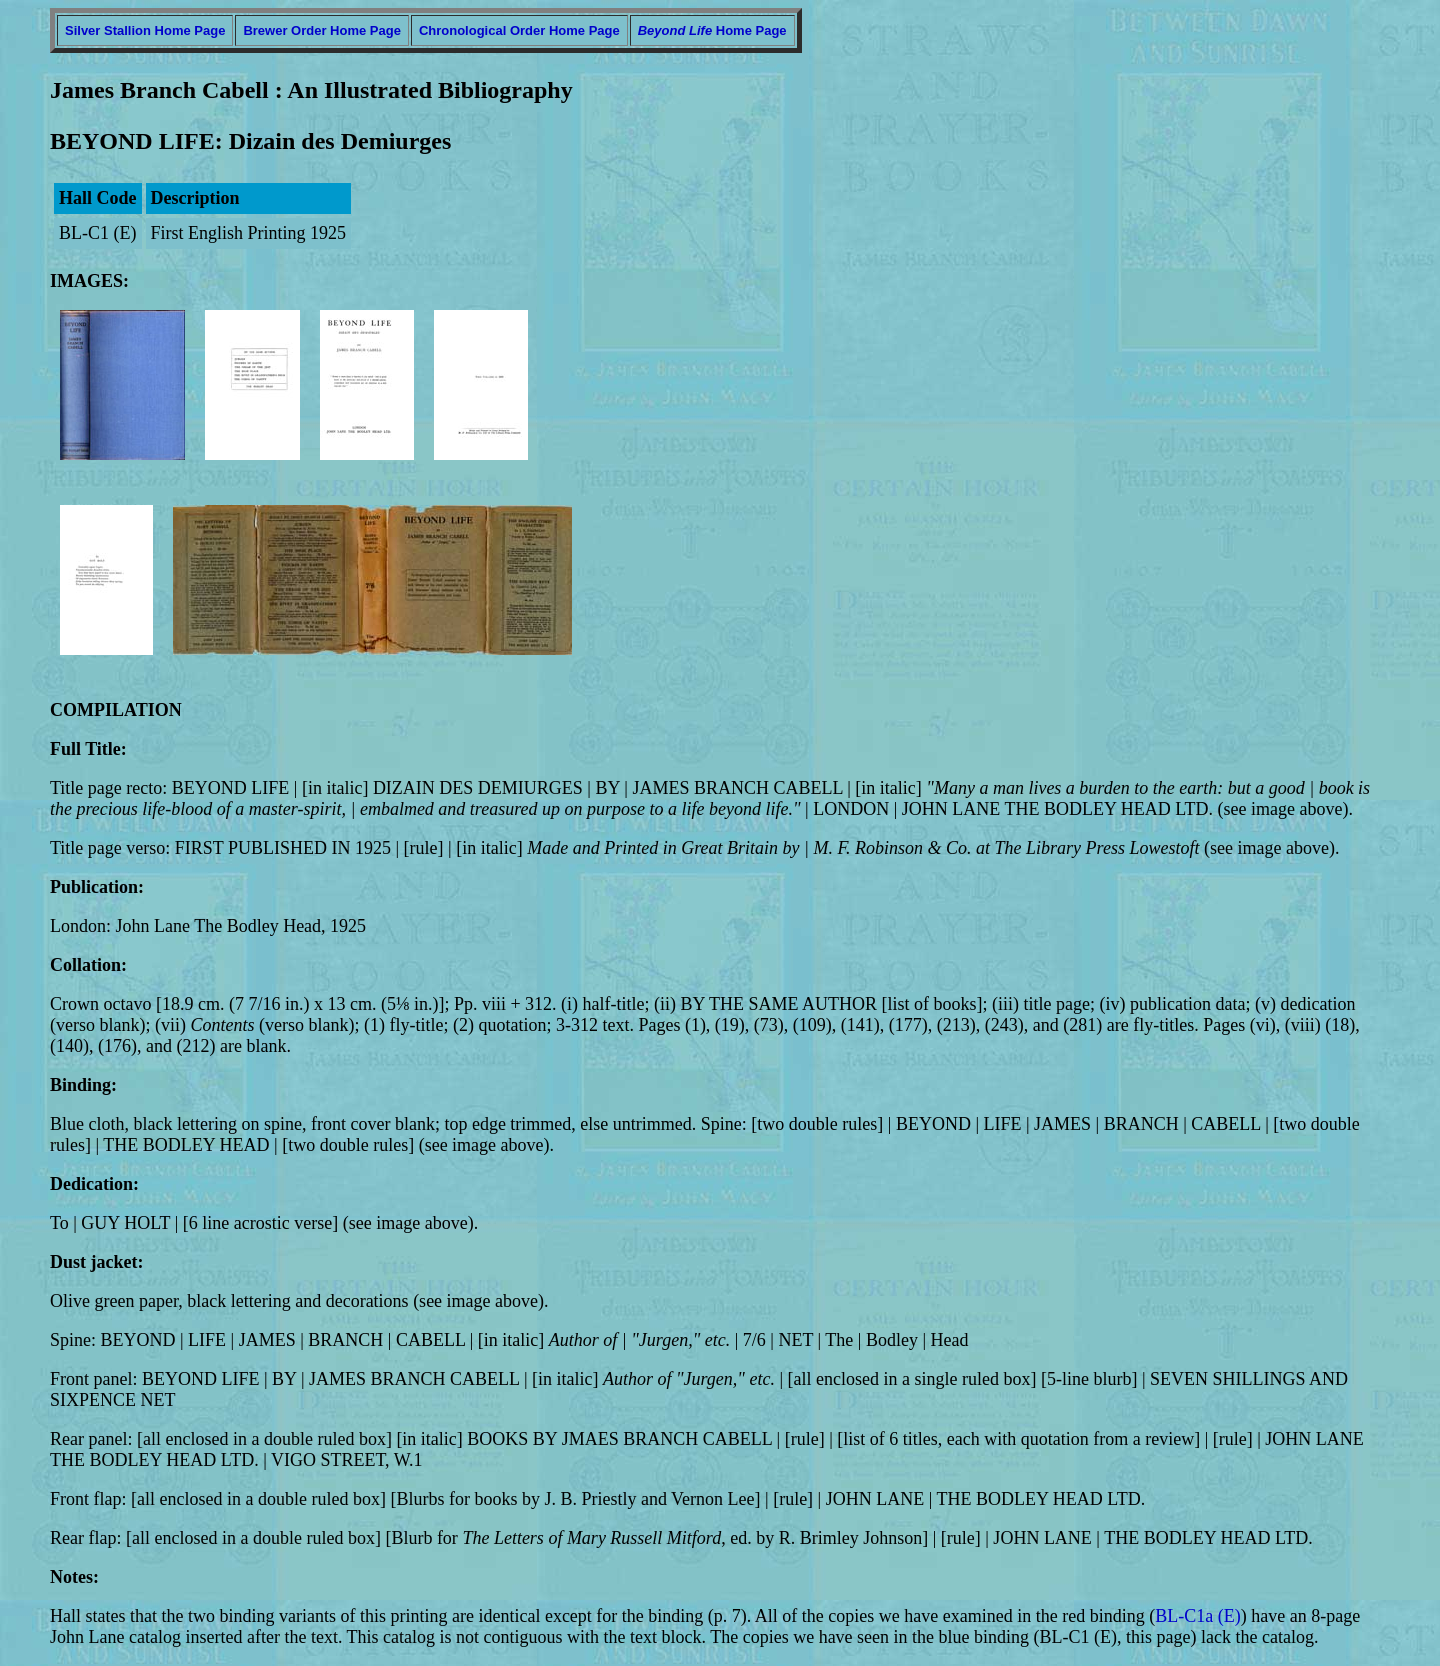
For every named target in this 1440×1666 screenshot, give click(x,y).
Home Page (712, 30)
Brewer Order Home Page (322, 30)
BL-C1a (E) (1197, 1616)
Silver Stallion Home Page (145, 30)
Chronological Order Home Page (519, 30)
